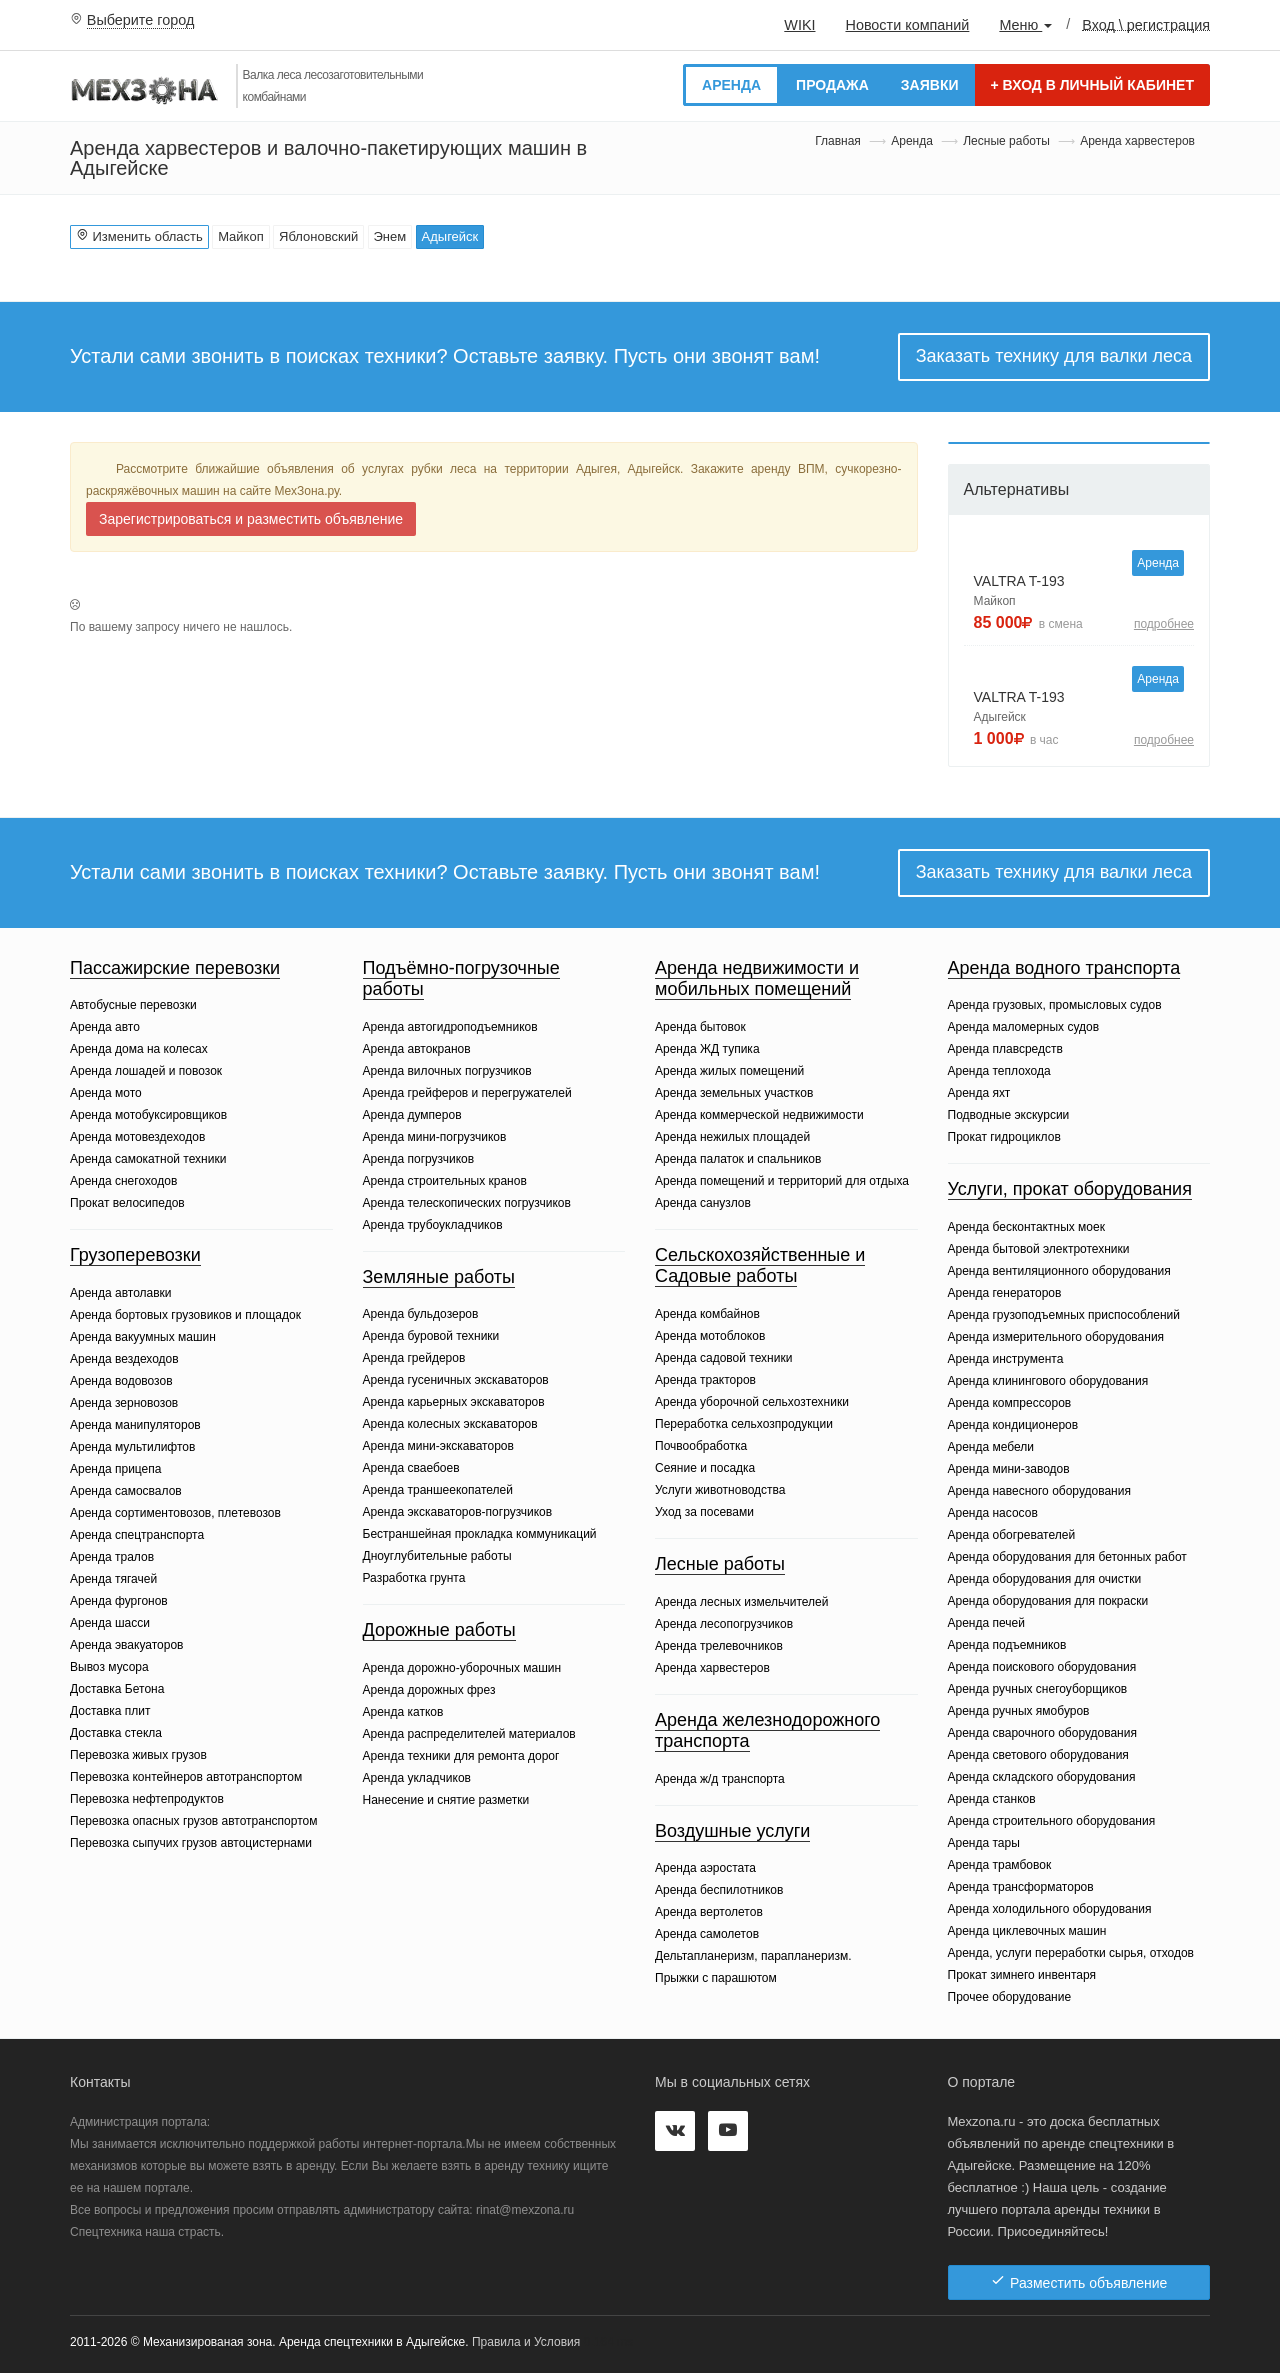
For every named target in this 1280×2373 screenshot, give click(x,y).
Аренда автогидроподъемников (450, 1027)
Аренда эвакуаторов (126, 1645)
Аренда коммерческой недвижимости (759, 1115)
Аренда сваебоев (411, 1468)
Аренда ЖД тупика (707, 1049)
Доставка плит (110, 1711)
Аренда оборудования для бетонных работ (1067, 1557)
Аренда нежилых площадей (732, 1137)
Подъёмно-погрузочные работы (461, 979)
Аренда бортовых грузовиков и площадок (185, 1315)
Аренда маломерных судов (1024, 1027)
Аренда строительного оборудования (1052, 1821)
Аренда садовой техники (723, 1358)
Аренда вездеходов (124, 1359)
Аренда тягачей (113, 1579)
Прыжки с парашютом (716, 1978)
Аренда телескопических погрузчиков (467, 1203)
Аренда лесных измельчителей (741, 1602)
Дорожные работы (439, 1630)
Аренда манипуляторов (135, 1425)
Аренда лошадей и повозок (146, 1071)
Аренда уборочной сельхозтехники (752, 1402)
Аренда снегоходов (123, 1181)
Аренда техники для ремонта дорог (461, 1756)
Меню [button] (1025, 25)
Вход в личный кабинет (1092, 85)
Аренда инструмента (1006, 1359)
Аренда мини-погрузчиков (435, 1137)
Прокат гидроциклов (1004, 1137)
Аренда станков (992, 1799)
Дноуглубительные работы (437, 1556)
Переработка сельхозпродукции (744, 1424)
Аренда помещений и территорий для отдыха (782, 1181)
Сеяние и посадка (705, 1468)
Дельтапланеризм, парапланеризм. (753, 1956)
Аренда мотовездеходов (137, 1137)
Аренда (731, 85)
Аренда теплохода (999, 1071)
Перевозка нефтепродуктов (147, 1799)
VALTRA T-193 (1019, 581)
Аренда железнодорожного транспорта (767, 1731)
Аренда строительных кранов (445, 1181)
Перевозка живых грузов (138, 1755)
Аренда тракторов (705, 1380)
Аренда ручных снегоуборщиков (1038, 1689)
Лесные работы (1006, 141)
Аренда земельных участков (734, 1093)
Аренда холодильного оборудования (1050, 1909)
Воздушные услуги (732, 1831)
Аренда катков (403, 1712)
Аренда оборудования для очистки (1045, 1579)
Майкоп (241, 236)
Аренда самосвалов (126, 1491)
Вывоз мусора (109, 1667)
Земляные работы (439, 1277)
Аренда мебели (991, 1447)
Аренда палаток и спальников (738, 1159)
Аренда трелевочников (719, 1646)
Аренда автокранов (417, 1049)
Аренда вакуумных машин (143, 1337)
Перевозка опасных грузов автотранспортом (193, 1821)
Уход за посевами (704, 1512)
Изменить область (139, 236)
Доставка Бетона (117, 1689)
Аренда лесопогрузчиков (724, 1624)
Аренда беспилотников (719, 1890)
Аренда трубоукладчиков (433, 1225)
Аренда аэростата (705, 1868)
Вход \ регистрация (1146, 24)
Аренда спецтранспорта (137, 1535)
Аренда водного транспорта (1064, 968)
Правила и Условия (526, 2342)
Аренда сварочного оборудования (1042, 1733)
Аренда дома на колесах (139, 1049)
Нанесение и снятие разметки (446, 1800)
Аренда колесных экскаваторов (450, 1424)
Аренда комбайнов (707, 1314)
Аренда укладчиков (417, 1778)
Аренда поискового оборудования (1042, 1667)
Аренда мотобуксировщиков (148, 1115)
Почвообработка (701, 1446)
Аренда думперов (412, 1115)
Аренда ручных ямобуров (1019, 1711)
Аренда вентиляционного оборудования (1059, 1271)
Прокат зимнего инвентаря (1022, 1975)
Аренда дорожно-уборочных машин (462, 1668)
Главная (838, 141)
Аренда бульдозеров (421, 1314)
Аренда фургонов (119, 1601)
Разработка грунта (414, 1578)
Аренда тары (984, 1843)
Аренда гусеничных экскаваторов (456, 1380)
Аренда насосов (993, 1513)
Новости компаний (907, 25)
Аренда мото (106, 1093)
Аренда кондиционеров (1013, 1425)
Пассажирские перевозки (175, 968)
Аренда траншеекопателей (438, 1490)
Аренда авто (105, 1027)
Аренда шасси (110, 1623)
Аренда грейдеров (414, 1358)
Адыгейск (450, 236)
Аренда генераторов (1005, 1293)
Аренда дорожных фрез (429, 1690)
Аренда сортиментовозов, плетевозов (175, 1513)
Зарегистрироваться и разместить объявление (251, 519)
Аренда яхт (979, 1093)
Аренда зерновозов (124, 1403)
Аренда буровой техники (431, 1336)
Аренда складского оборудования (1042, 1777)
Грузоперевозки (135, 1255)
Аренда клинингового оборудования (1048, 1381)
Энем (390, 236)
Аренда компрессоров (1010, 1403)
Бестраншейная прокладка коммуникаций (480, 1534)
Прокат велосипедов (127, 1203)
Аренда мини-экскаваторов (438, 1446)
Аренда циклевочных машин (1027, 1931)
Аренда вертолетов (709, 1912)
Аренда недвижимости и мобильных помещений (757, 979)
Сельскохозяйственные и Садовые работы (760, 1266)
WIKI (799, 25)
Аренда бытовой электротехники (1039, 1249)
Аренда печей (986, 1623)
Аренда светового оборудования (1038, 1755)
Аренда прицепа (115, 1469)
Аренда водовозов (121, 1381)
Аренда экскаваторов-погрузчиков (458, 1512)
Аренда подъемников (1007, 1645)
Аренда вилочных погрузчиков (447, 1071)
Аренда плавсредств (1005, 1049)
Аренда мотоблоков (710, 1336)
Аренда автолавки (121, 1293)
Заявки (930, 85)
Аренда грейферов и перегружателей (467, 1093)
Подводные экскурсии (1009, 1115)
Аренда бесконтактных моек (1026, 1227)
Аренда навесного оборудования (1039, 1491)
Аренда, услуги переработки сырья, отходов (1071, 1953)
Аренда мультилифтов (132, 1447)
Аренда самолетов (707, 1934)
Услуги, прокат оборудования (1070, 1189)
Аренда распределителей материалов (469, 1734)
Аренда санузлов (703, 1203)
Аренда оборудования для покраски (1048, 1601)
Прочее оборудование (1010, 1997)
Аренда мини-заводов (1009, 1469)
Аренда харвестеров (712, 1668)
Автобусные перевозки (133, 1005)
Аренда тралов (112, 1557)
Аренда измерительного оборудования (1056, 1337)
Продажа (832, 85)
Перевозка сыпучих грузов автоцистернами (191, 1843)
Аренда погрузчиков (419, 1159)
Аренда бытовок (700, 1027)
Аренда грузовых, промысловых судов (1055, 1005)
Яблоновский (318, 236)
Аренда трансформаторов (1021, 1887)
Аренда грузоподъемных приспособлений (1064, 1315)
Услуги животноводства (720, 1490)
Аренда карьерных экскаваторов (454, 1402)
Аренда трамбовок (1000, 1865)
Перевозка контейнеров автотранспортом (186, 1777)
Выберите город (141, 20)
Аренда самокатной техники (148, 1159)
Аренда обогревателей (1012, 1535)
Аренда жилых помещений (729, 1071)
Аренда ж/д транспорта (720, 1779)
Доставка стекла (116, 1733)
